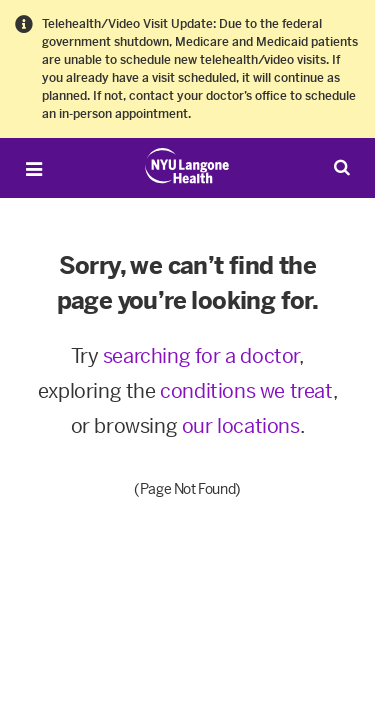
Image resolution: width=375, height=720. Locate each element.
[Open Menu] (34, 169)
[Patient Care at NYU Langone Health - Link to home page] (187, 166)
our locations (241, 426)
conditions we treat (246, 391)
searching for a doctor (201, 356)
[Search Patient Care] (342, 167)
